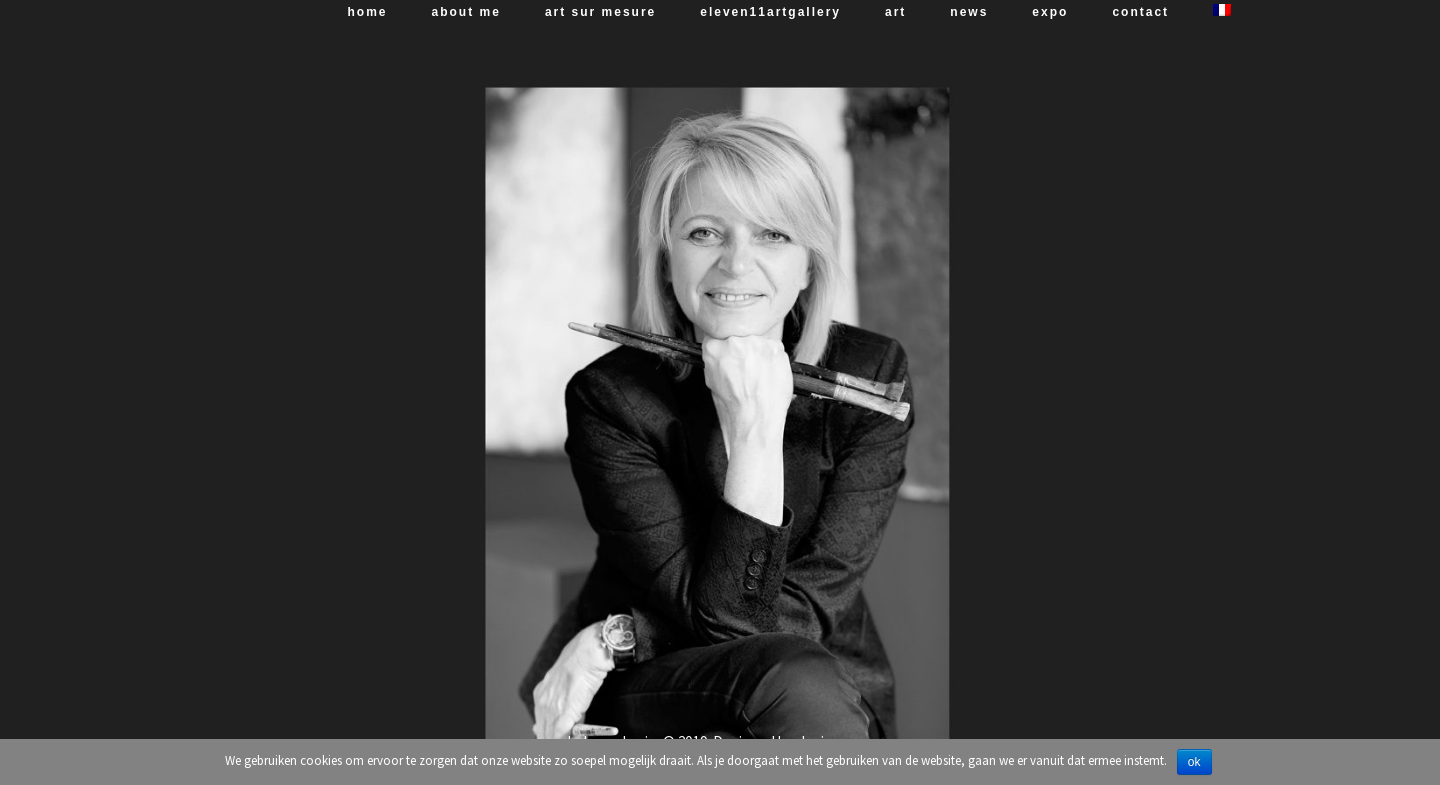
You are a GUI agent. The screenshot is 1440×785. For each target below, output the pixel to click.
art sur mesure (600, 12)
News (969, 12)
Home (368, 12)
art (895, 12)
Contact (1140, 12)
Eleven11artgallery (770, 12)
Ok (1194, 762)
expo (1050, 12)
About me (466, 12)
